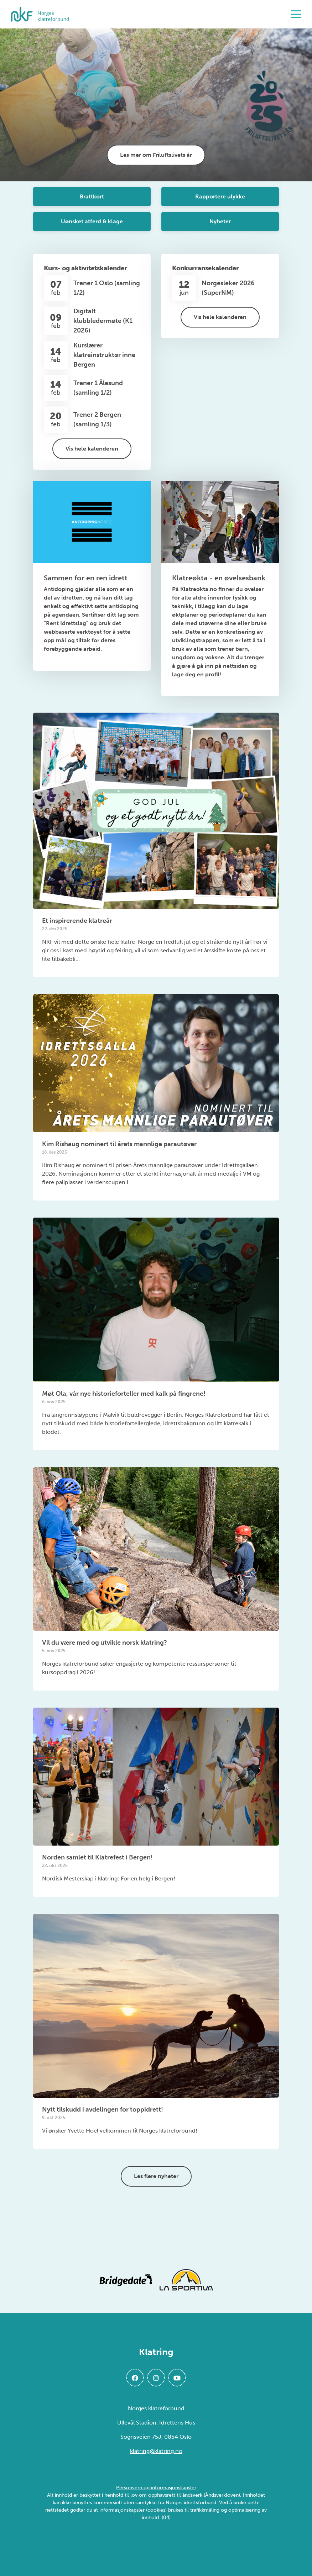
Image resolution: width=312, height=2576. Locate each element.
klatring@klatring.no (156, 2451)
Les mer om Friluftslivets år (156, 154)
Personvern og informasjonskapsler (156, 2488)
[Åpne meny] (298, 14)
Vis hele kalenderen (92, 448)
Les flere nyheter (156, 2176)
